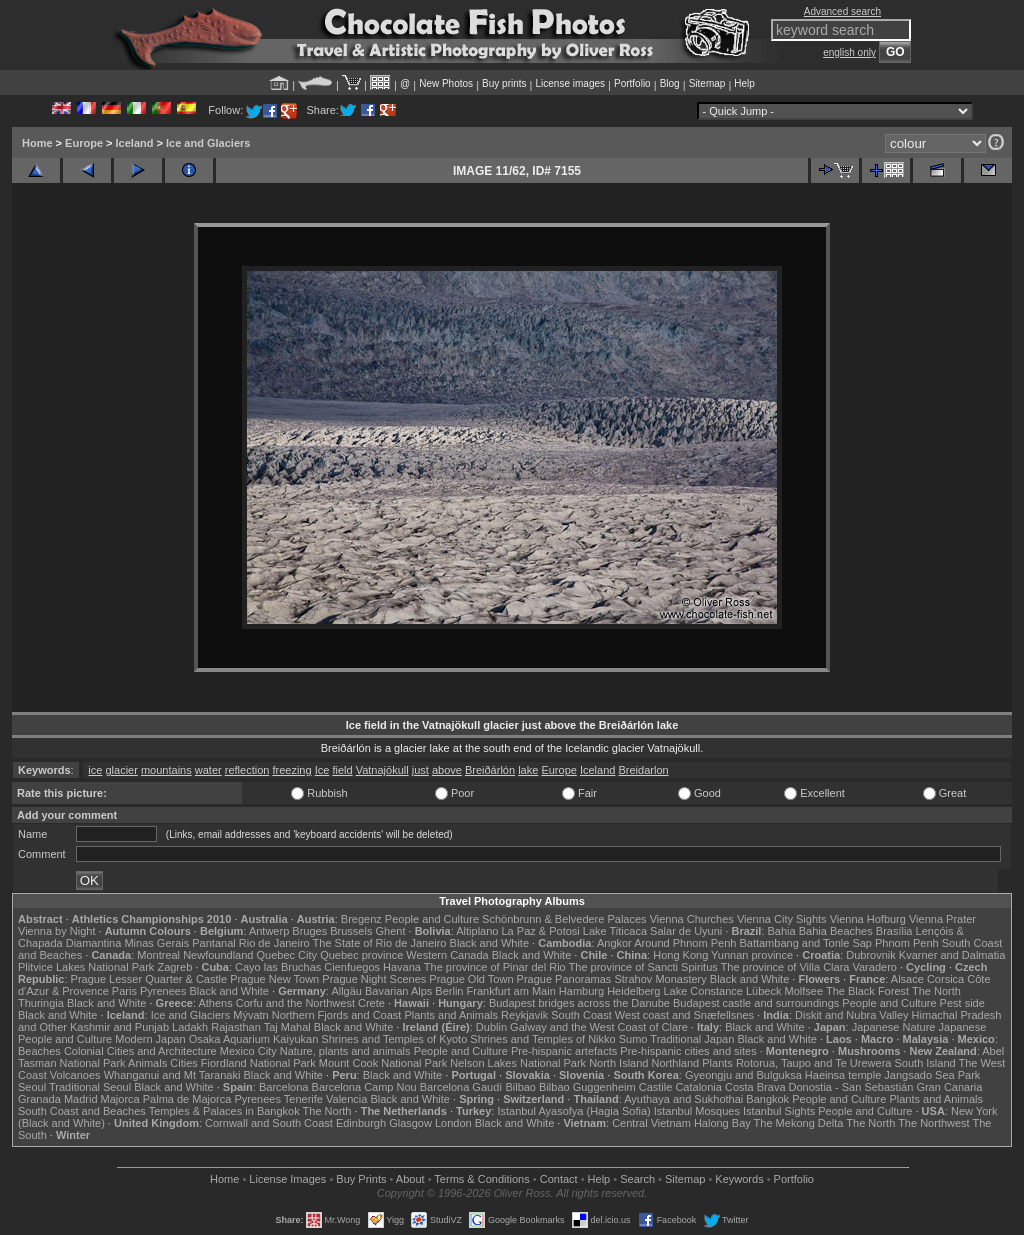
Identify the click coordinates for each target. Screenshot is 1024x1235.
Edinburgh (361, 1123)
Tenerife (303, 1099)
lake (528, 770)
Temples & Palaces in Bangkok (224, 1111)
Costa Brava (755, 1087)
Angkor (614, 943)
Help (744, 83)
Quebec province (361, 955)
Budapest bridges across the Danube (579, 1003)
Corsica (945, 979)
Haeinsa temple (843, 1075)
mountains (166, 770)
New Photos (446, 83)
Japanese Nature (894, 1027)
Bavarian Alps (398, 991)
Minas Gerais (156, 943)
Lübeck (763, 991)
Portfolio (632, 83)
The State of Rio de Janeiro (380, 943)
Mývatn (250, 1015)
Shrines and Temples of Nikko (542, 1039)
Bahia (782, 931)
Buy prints (504, 83)
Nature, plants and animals (345, 1051)
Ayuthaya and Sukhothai (683, 1099)
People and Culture (432, 919)
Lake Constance (703, 991)
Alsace (907, 979)
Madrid (81, 1099)
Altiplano (477, 931)
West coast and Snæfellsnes (684, 1015)
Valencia (346, 1099)
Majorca (120, 1099)
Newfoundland (218, 955)
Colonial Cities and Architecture (140, 1051)
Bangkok (767, 1099)
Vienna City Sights (782, 919)
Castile (656, 1087)
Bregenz (361, 919)
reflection (247, 770)
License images (570, 83)
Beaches (39, 1051)
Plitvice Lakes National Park (86, 967)
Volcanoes (75, 1075)
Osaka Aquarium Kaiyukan (254, 1039)
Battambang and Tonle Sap (805, 943)
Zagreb (174, 967)
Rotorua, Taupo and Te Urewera (814, 1063)
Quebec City (287, 955)
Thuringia (41, 1003)
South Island (925, 1063)
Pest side (962, 1003)
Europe (84, 143)
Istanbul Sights (779, 1111)
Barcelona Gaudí (461, 1087)
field (342, 770)
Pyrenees (163, 991)
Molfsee (804, 991)
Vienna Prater (942, 919)
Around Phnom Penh (685, 943)
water (208, 770)
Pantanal (213, 943)
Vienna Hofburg (868, 919)
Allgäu (346, 991)
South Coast (581, 1015)
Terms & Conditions (481, 1179)
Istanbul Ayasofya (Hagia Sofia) (573, 1111)
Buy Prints (361, 1179)
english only (849, 52)
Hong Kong (680, 955)
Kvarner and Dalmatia (952, 955)
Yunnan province (752, 955)
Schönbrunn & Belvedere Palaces (564, 919)
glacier (121, 770)
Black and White (489, 943)
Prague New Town (274, 979)
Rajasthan (236, 1027)
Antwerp (269, 931)
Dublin (491, 1027)
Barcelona (284, 1087)
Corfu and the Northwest (295, 1003)
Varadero (874, 967)
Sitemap (707, 83)
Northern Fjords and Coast (337, 1015)
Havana (402, 967)
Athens (215, 1003)
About (410, 1179)
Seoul (32, 1087)
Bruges (309, 931)
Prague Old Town (471, 979)
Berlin (449, 991)
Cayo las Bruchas (278, 967)
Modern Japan (150, 1039)
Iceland (135, 143)
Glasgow (410, 1123)
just (420, 770)
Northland (676, 1063)
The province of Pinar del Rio (495, 967)
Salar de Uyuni (686, 931)
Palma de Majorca (187, 1099)
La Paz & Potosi (541, 931)
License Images (287, 1179)
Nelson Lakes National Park (518, 1063)
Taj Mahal (287, 1027)
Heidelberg (633, 991)
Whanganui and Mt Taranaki (172, 1075)
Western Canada (447, 955)
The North (936, 991)
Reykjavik (524, 1015)
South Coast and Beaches (82, 1111)
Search (637, 1179)
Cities (184, 1063)
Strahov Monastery (660, 979)
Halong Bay (722, 1123)
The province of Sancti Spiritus (643, 967)
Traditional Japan (692, 1039)
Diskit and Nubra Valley (852, 1015)
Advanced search (842, 11)
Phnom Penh (907, 943)
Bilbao (520, 1087)
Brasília (894, 931)
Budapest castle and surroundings (756, 1003)
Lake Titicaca (615, 931)
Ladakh (190, 1027)
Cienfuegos (352, 967)
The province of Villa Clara (785, 967)
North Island (618, 1063)
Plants (717, 1063)
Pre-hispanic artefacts (564, 1051)
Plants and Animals (451, 1015)
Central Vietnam (651, 1123)
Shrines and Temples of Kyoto (394, 1039)
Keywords (739, 1179)
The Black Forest (867, 991)
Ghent (391, 931)
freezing (291, 770)
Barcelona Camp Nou (364, 1087)
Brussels (351, 931)
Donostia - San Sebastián (851, 1087)
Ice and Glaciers (208, 143)
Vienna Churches (692, 919)
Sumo (633, 1039)
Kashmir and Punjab (119, 1027)
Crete (371, 1003)
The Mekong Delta (799, 1123)
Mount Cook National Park (383, 1063)
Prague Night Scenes (374, 979)
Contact (559, 1179)
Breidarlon (643, 770)
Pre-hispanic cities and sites (688, 1051)
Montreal (158, 955)
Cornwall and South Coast (269, 1123)
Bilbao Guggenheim (587, 1087)
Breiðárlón (490, 770)
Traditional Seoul (90, 1087)
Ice (322, 770)
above (447, 770)
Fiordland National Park (258, 1063)
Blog (670, 83)
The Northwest (934, 1123)
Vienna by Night (56, 931)
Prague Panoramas (564, 979)
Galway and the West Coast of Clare (599, 1027)
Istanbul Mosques (697, 1111)
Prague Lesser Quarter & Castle (149, 979)
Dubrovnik (871, 955)
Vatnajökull (382, 770)
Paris (124, 991)
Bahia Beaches (836, 931)
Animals (147, 1063)
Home (37, 143)
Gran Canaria (949, 1087)
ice (95, 770)
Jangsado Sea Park (932, 1075)
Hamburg (581, 991)
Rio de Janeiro (274, 943)
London (453, 1123)
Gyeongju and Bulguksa (743, 1075)
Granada (39, 1099)
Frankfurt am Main (511, 991)
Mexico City (248, 1051)
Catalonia (698, 1087)
